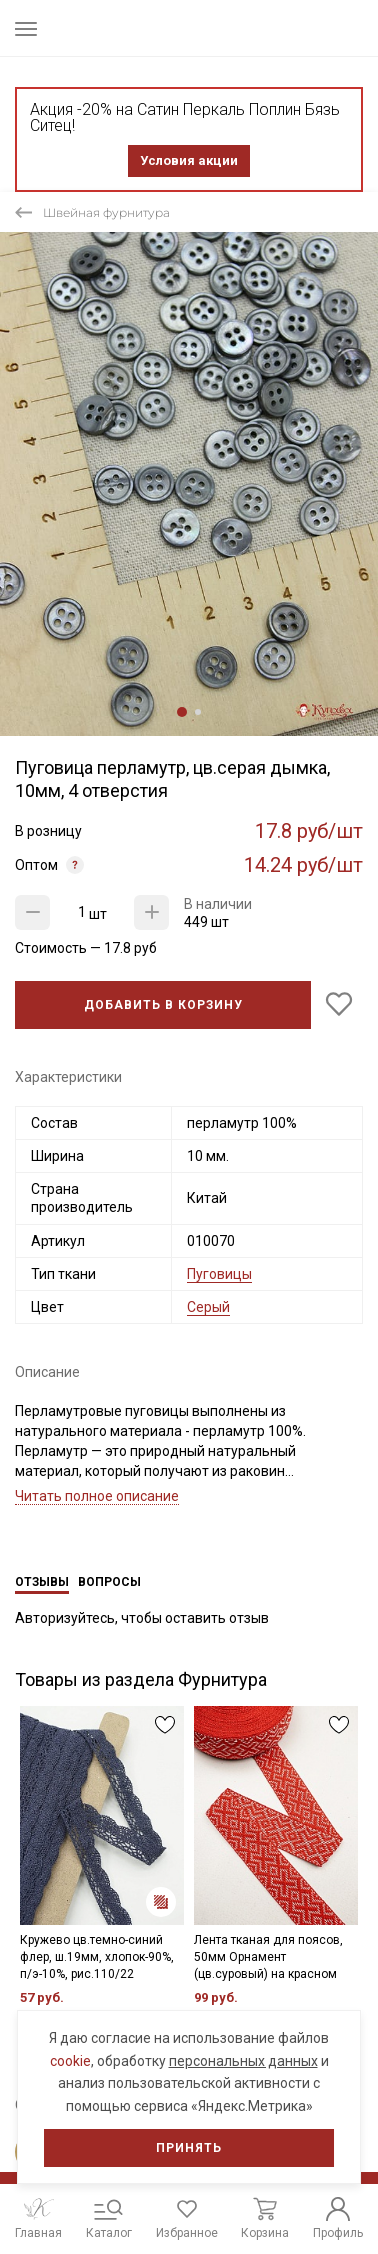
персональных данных (243, 2061)
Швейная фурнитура (106, 212)
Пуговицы (219, 1274)
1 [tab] (182, 712)
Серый (208, 1307)
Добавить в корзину (163, 1005)
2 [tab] (198, 712)
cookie (70, 2061)
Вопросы (109, 1582)
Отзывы (42, 1582)
